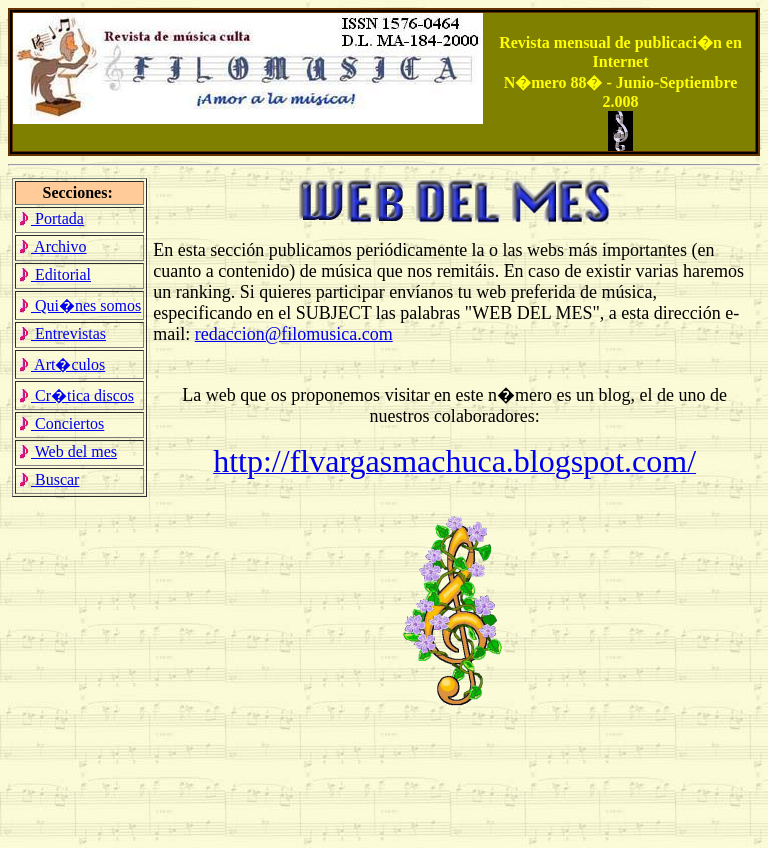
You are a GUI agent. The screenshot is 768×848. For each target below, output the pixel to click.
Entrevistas (62, 333)
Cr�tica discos (76, 395)
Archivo (52, 246)
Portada (51, 218)
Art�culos (61, 364)
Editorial (54, 274)
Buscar (48, 479)
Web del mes (67, 451)
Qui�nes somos (79, 305)
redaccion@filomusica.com (294, 334)
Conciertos (61, 423)
